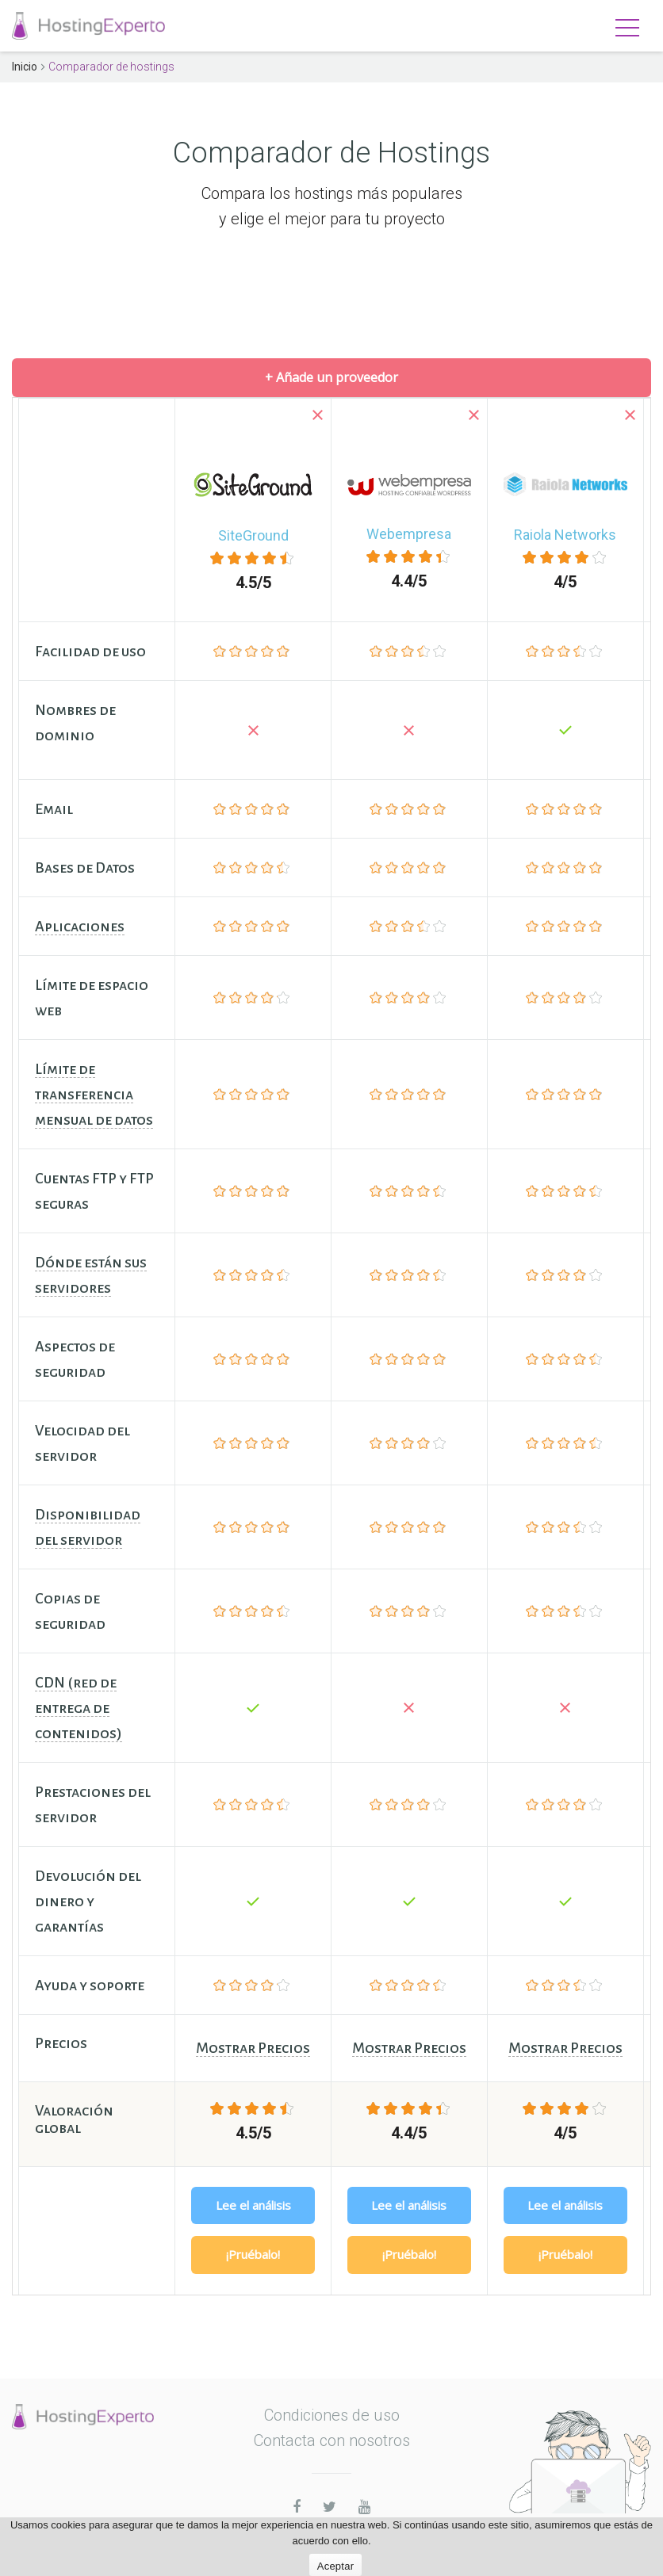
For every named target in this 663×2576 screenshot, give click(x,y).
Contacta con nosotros (332, 2440)
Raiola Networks (565, 534)
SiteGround (253, 535)
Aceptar (335, 2566)
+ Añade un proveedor (331, 377)
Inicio (24, 66)
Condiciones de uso (332, 2415)
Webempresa (408, 534)
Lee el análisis (253, 2205)
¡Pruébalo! (253, 2254)
